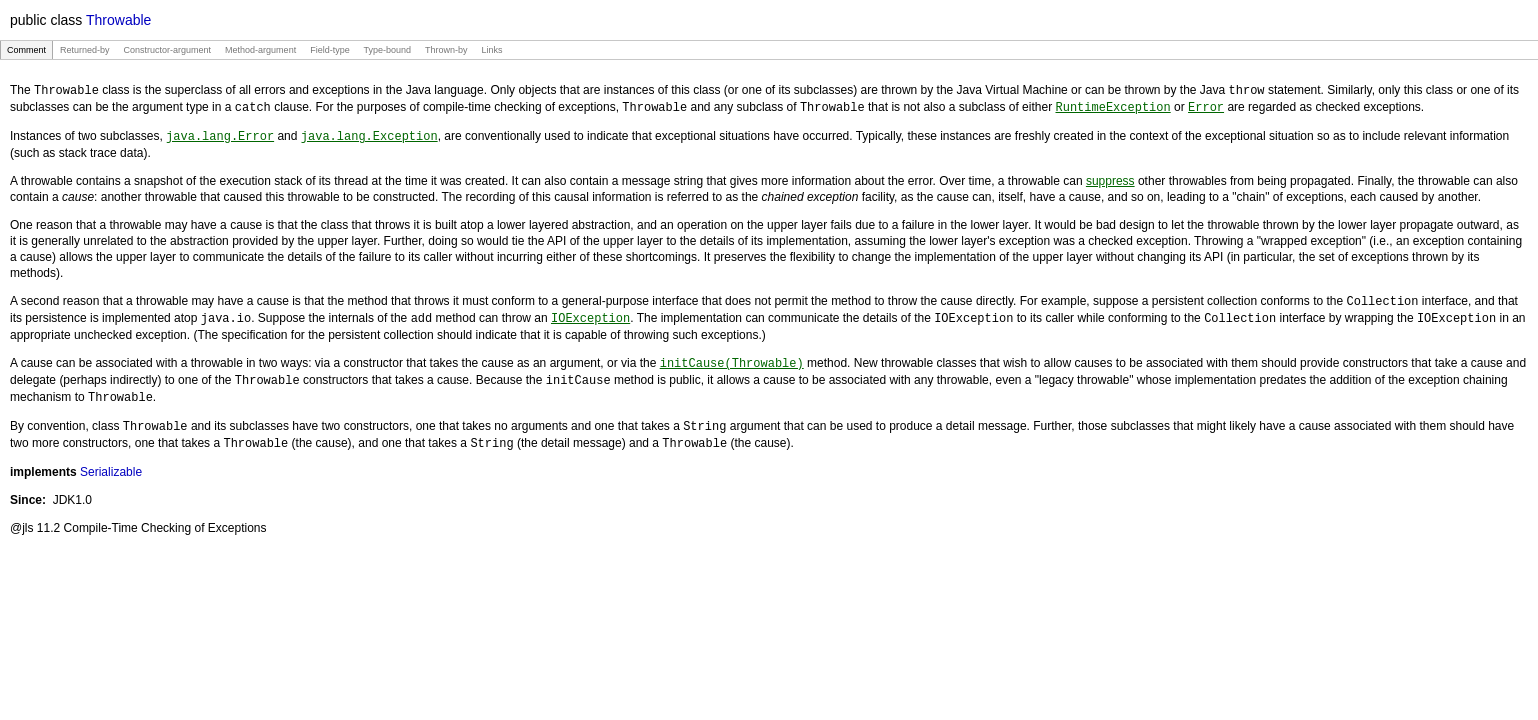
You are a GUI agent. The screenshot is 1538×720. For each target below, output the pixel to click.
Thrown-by (446, 50)
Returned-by (85, 50)
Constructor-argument (168, 50)
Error (1206, 105)
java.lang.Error (220, 133)
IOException (590, 313)
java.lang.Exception (369, 133)
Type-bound (387, 50)
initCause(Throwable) (732, 357)
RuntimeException (1112, 105)
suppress (1110, 178)
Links (491, 50)
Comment (26, 50)
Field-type (330, 50)
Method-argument (260, 50)
